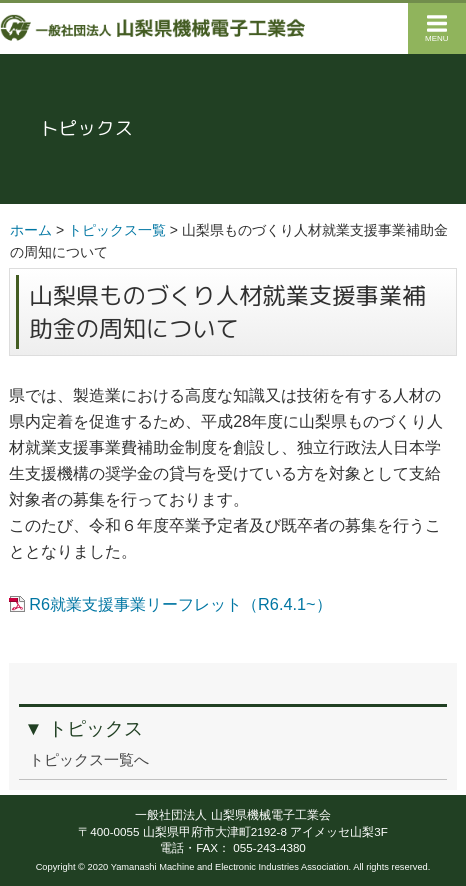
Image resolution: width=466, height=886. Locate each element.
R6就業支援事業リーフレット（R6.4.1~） (180, 604)
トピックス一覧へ (89, 760)
